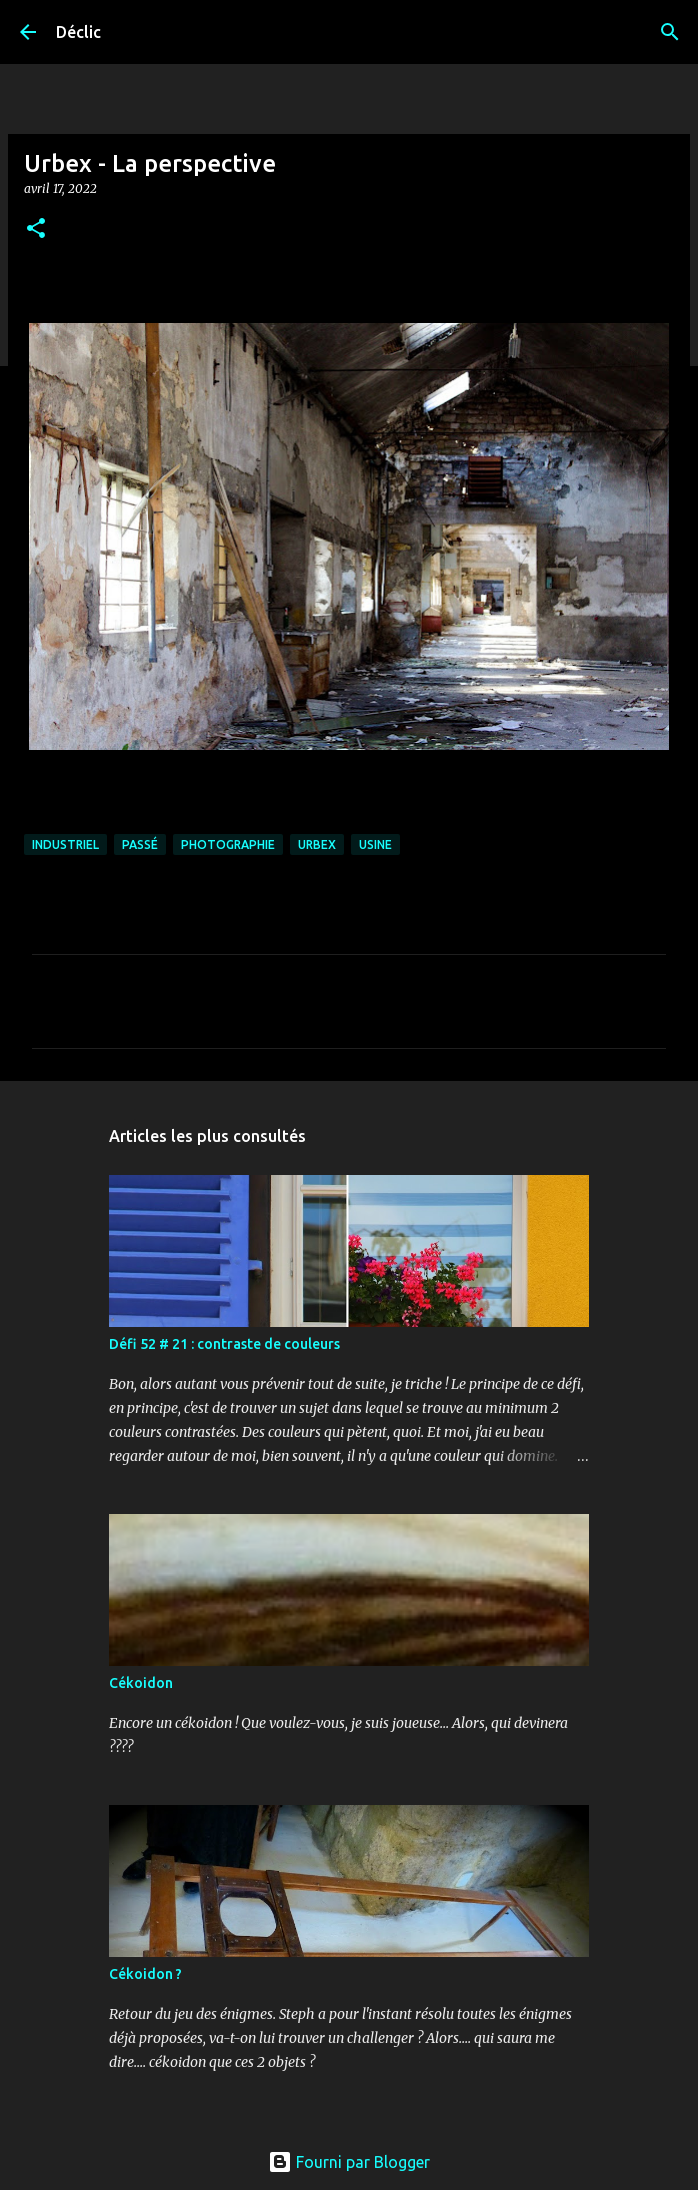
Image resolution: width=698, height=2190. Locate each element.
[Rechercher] (670, 32)
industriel (65, 844)
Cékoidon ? (145, 1974)
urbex (317, 844)
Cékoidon (141, 1683)
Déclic (78, 32)
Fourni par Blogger (349, 2162)
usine (375, 844)
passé (140, 844)
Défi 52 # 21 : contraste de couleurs (224, 1344)
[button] (36, 229)
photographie (228, 844)
